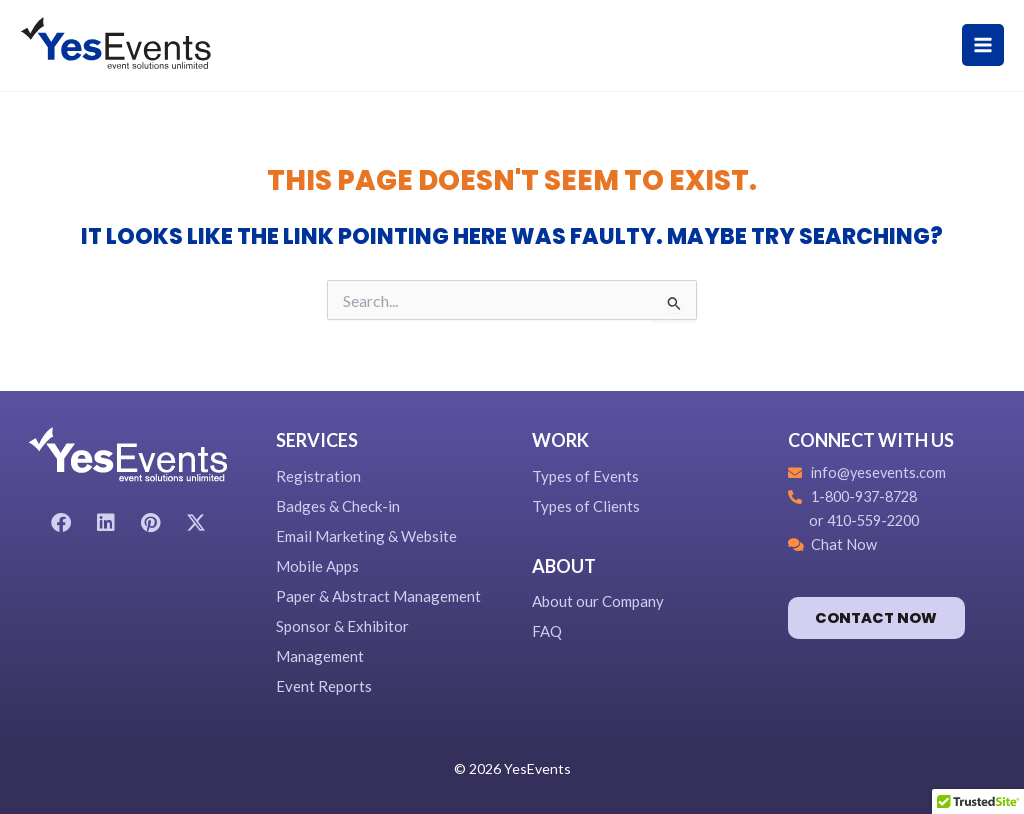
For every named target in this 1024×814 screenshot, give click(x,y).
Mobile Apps (317, 566)
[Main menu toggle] (983, 45)
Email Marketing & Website (366, 536)
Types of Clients (586, 506)
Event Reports (324, 686)
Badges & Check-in (338, 506)
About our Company (598, 601)
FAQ (547, 631)
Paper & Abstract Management (378, 596)
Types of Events (585, 476)
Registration (318, 476)
